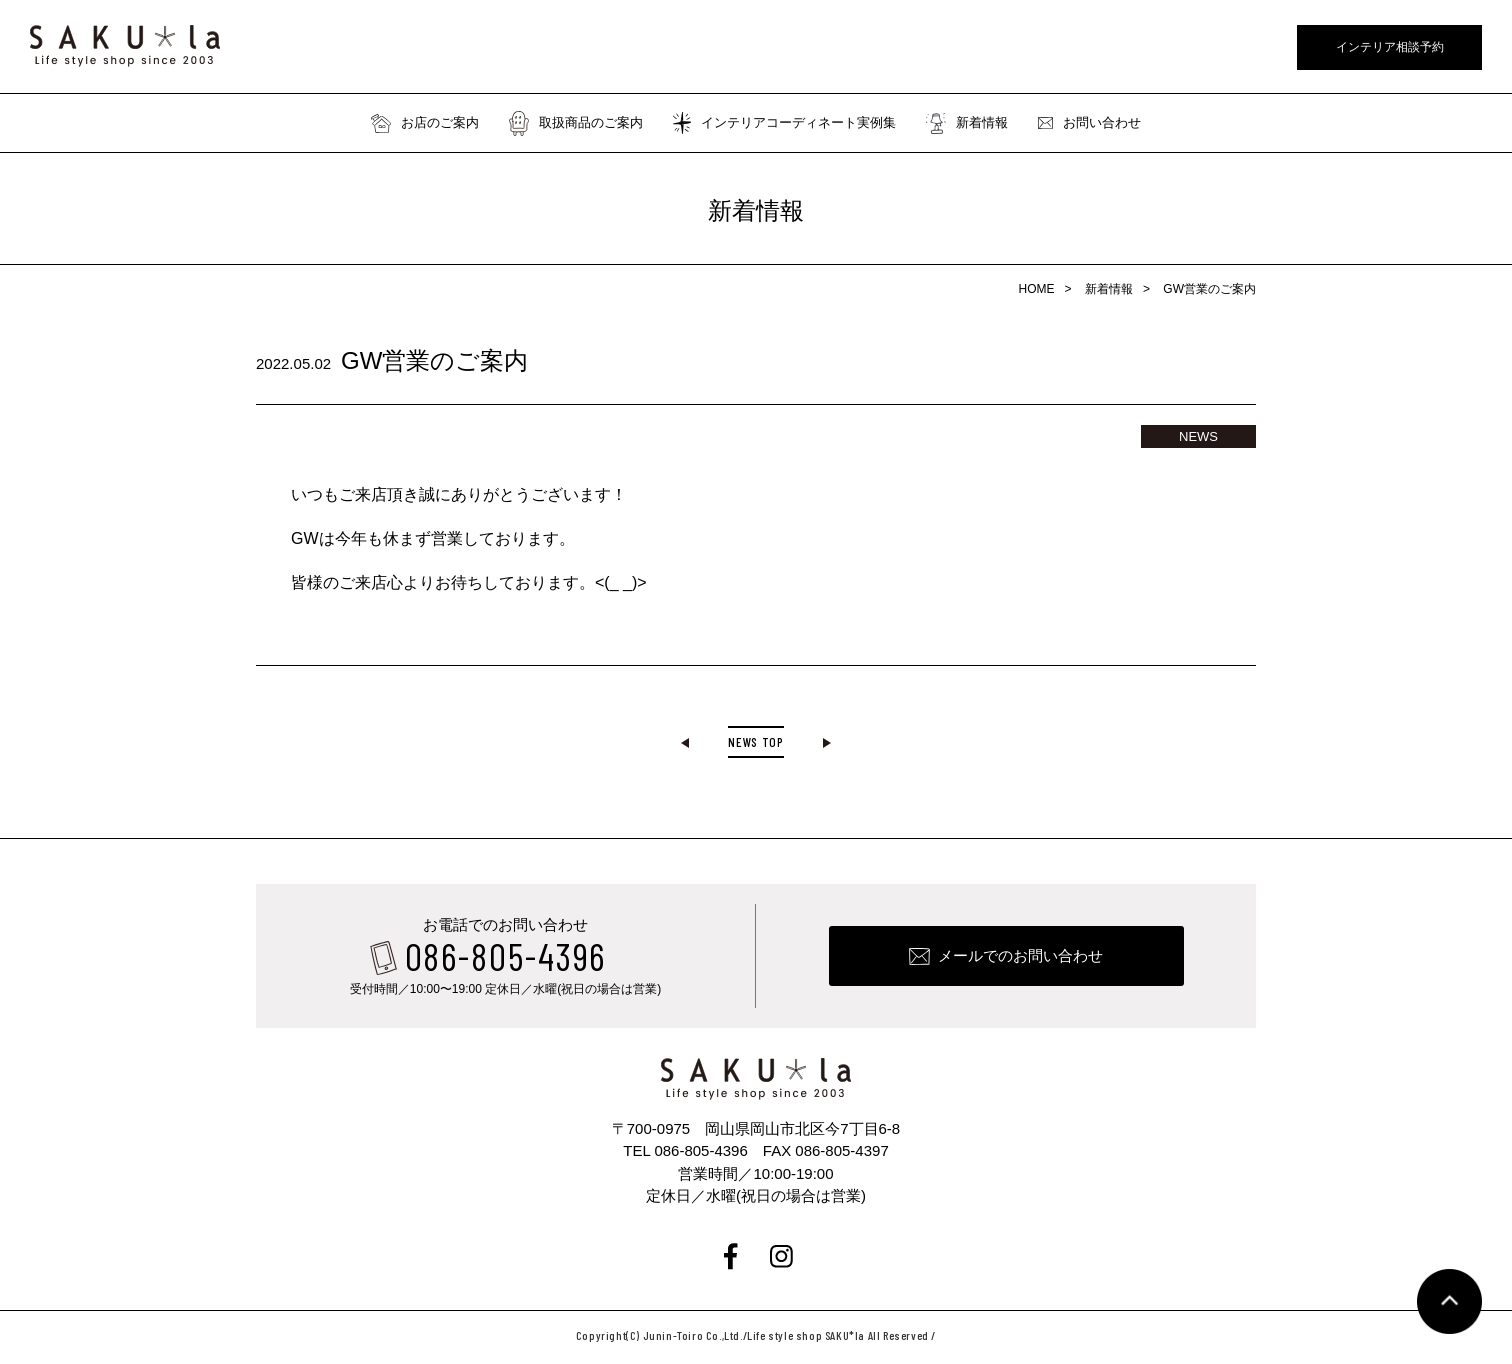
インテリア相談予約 (1390, 47)
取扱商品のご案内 (576, 123)
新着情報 (967, 123)
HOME (1037, 289)
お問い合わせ (1089, 123)
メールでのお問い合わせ (1020, 960)
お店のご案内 (425, 123)
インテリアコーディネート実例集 (784, 123)
